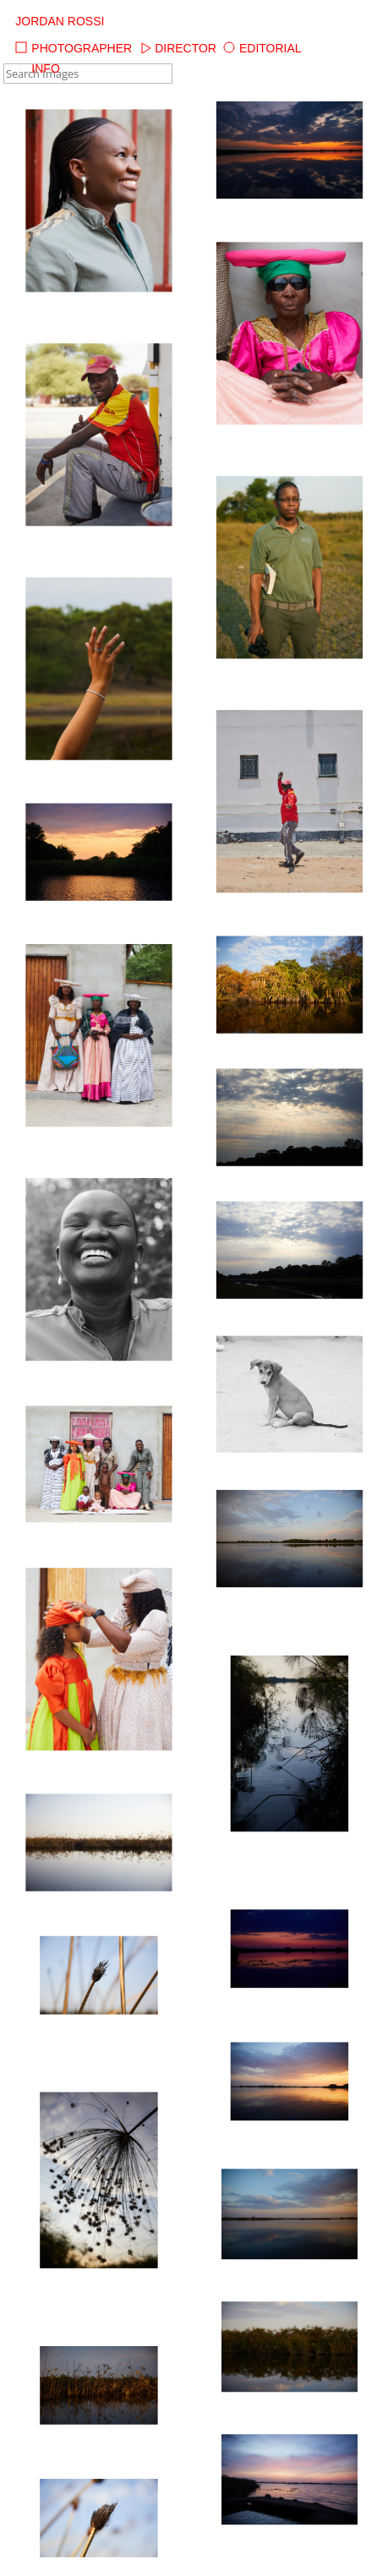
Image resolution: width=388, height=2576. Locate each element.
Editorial (262, 48)
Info (37, 68)
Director (177, 48)
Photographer (73, 48)
